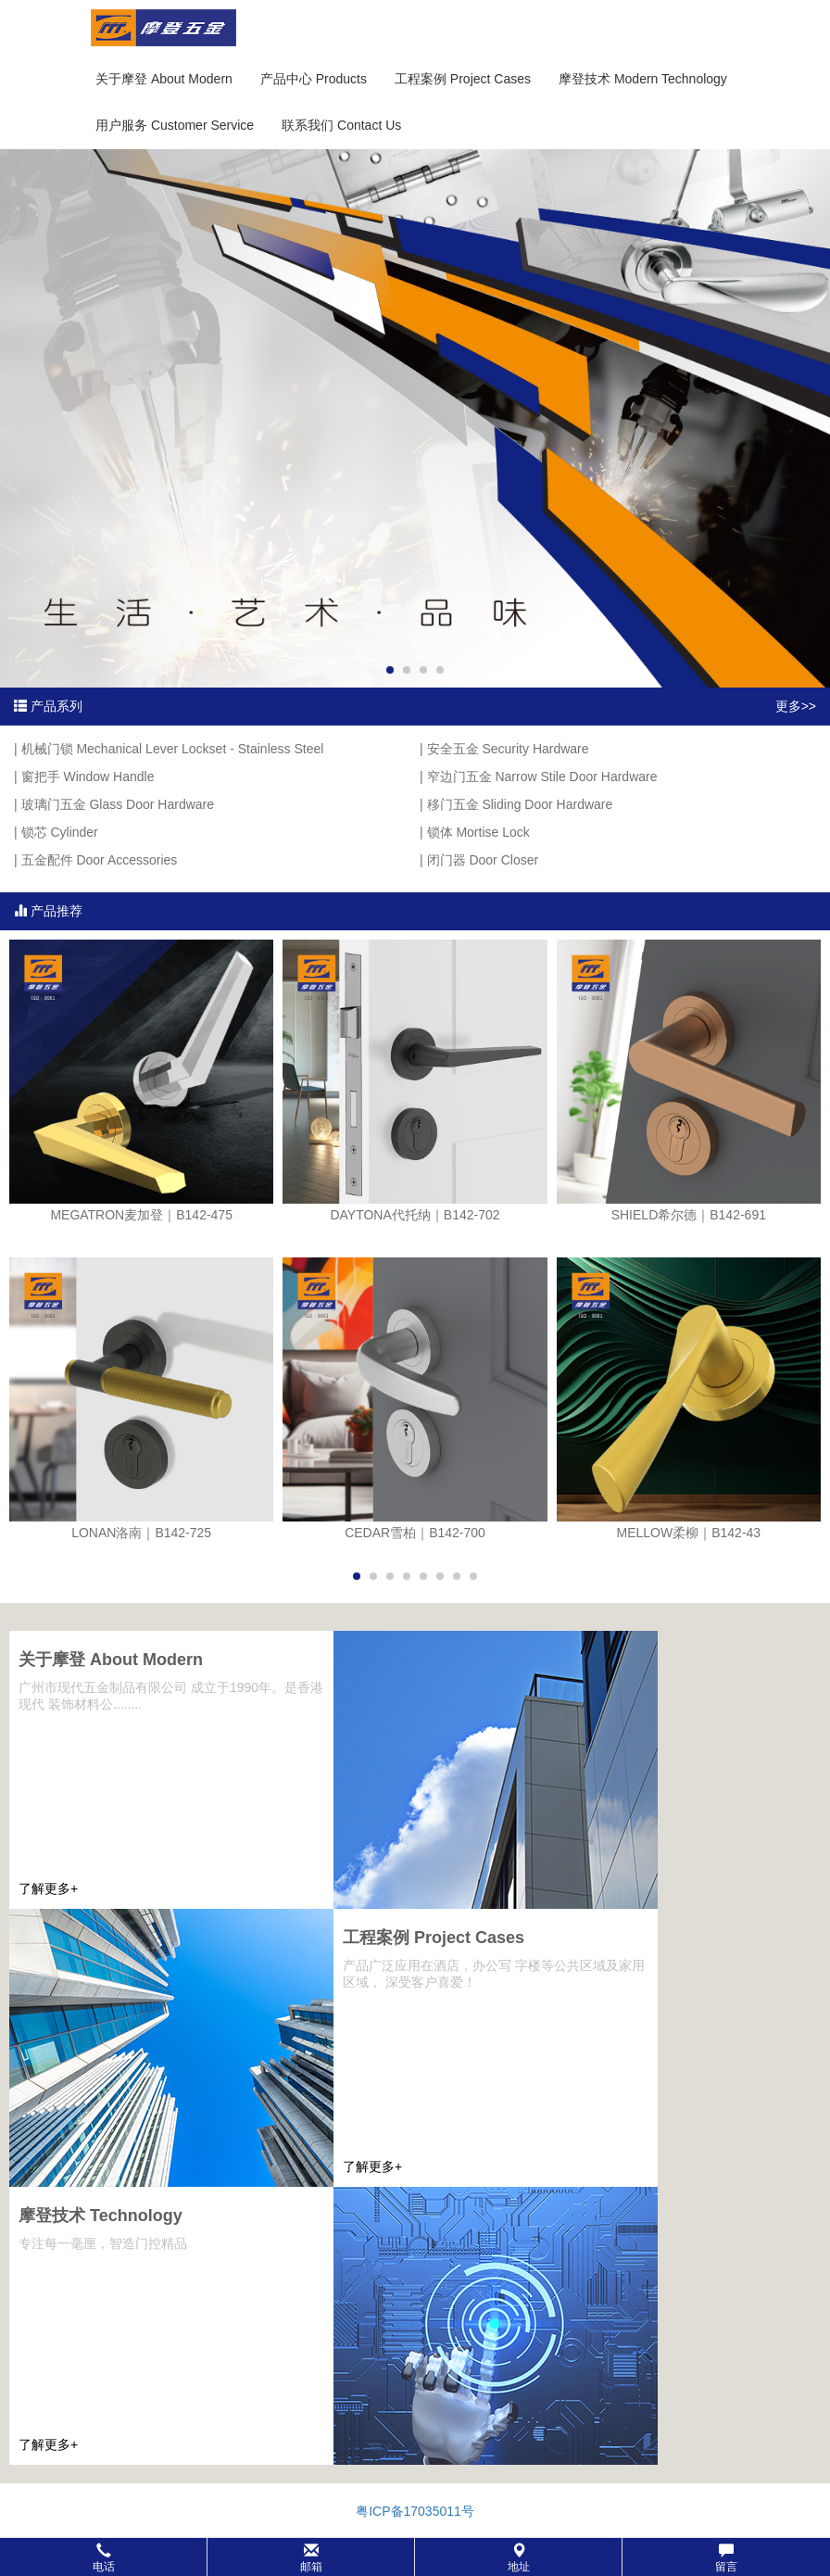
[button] (415, 2557)
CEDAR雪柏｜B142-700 (415, 1532)
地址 (519, 2558)
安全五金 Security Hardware (508, 748)
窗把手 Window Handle (88, 776)
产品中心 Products (313, 78)
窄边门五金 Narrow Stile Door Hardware (542, 776)
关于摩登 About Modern (164, 78)
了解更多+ (48, 1888)
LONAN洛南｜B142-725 (141, 1532)
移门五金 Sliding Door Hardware (520, 804)
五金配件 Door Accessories (99, 859)
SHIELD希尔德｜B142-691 (688, 1214)
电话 (104, 2558)
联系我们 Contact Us (341, 125)
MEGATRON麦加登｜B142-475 (141, 1214)
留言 (726, 2558)
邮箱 (311, 2558)
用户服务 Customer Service (174, 125)
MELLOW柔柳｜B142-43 (689, 1532)
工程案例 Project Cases (463, 78)
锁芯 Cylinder (59, 832)
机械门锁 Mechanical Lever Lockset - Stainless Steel (172, 748)
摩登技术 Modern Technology (643, 78)
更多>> (795, 706)
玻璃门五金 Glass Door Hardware (118, 804)
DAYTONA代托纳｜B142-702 (414, 1214)
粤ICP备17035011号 (415, 2511)
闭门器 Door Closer (483, 859)
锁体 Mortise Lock (478, 832)
